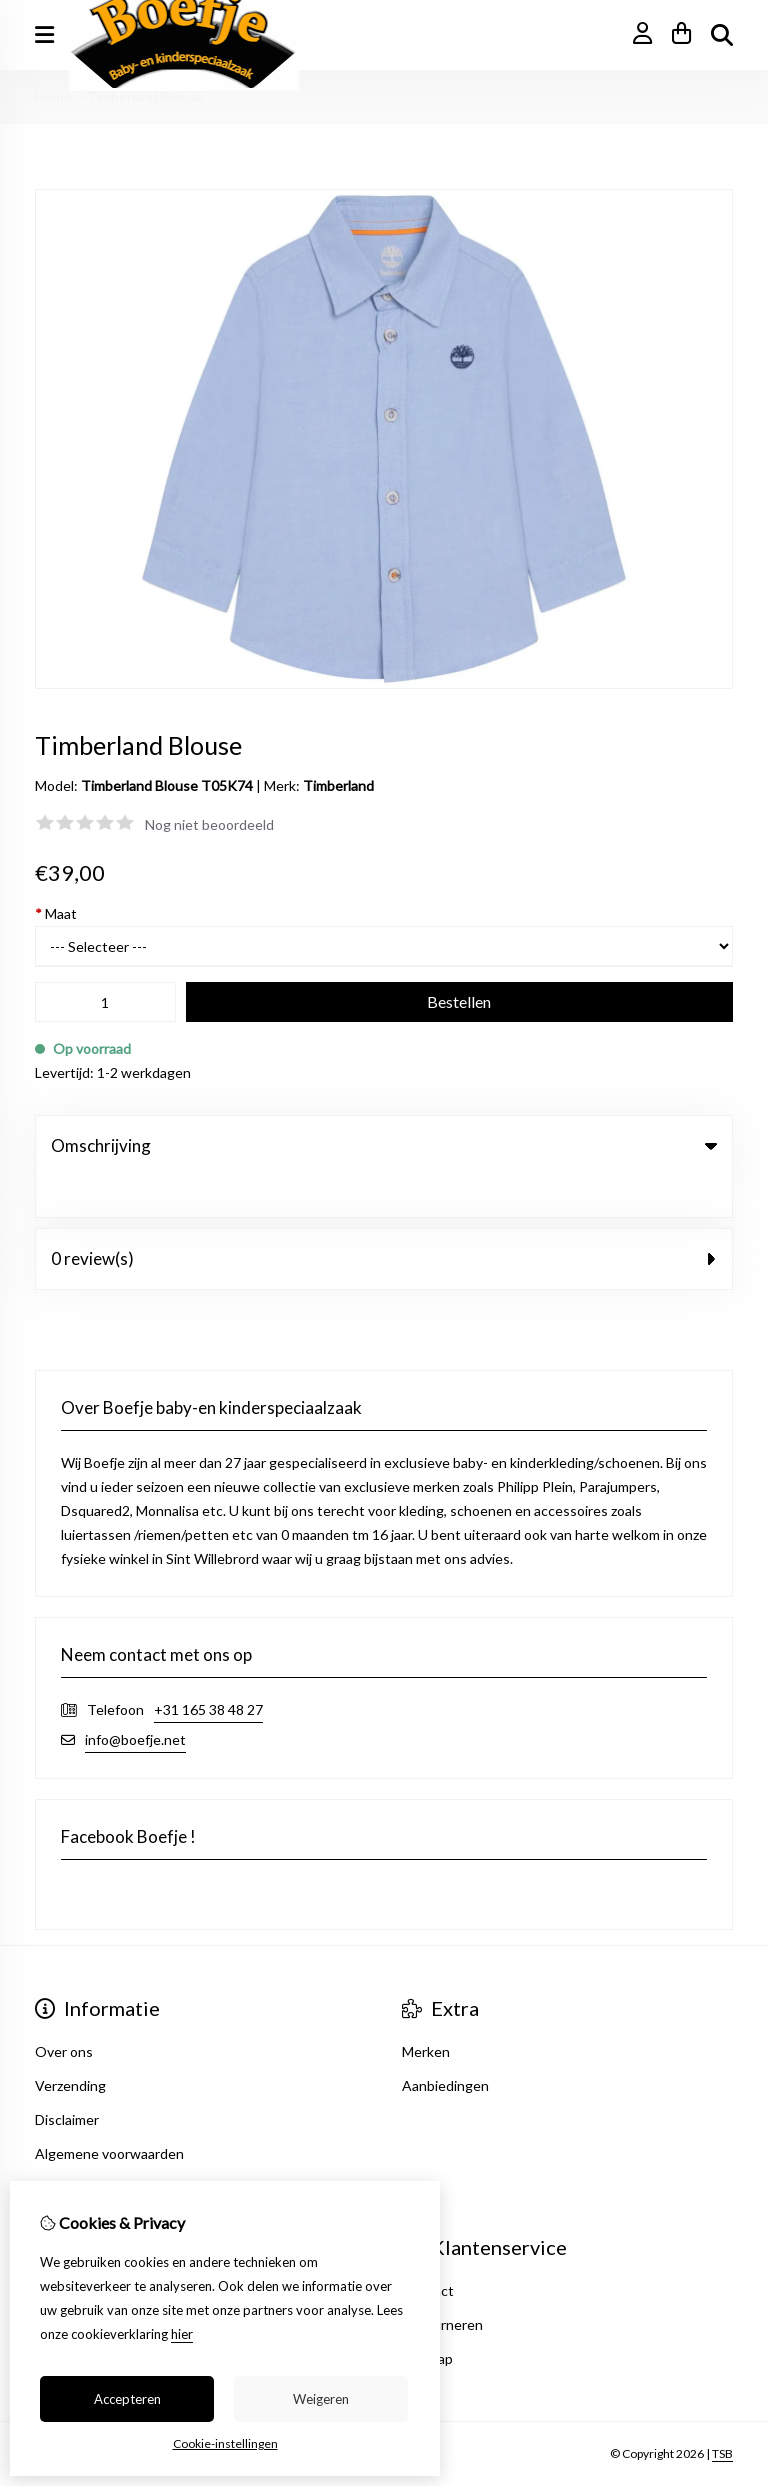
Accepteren (127, 2399)
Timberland (338, 785)
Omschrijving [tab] (384, 1145)
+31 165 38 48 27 (208, 1668)
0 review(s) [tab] (384, 1217)
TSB (722, 2413)
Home (53, 96)
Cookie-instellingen (225, 2443)
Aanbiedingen (445, 2044)
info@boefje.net (135, 1698)
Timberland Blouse (145, 96)
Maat (56, 913)
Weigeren (321, 2399)
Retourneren (442, 2283)
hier (182, 2334)
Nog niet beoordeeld (209, 824)
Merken (426, 2010)
